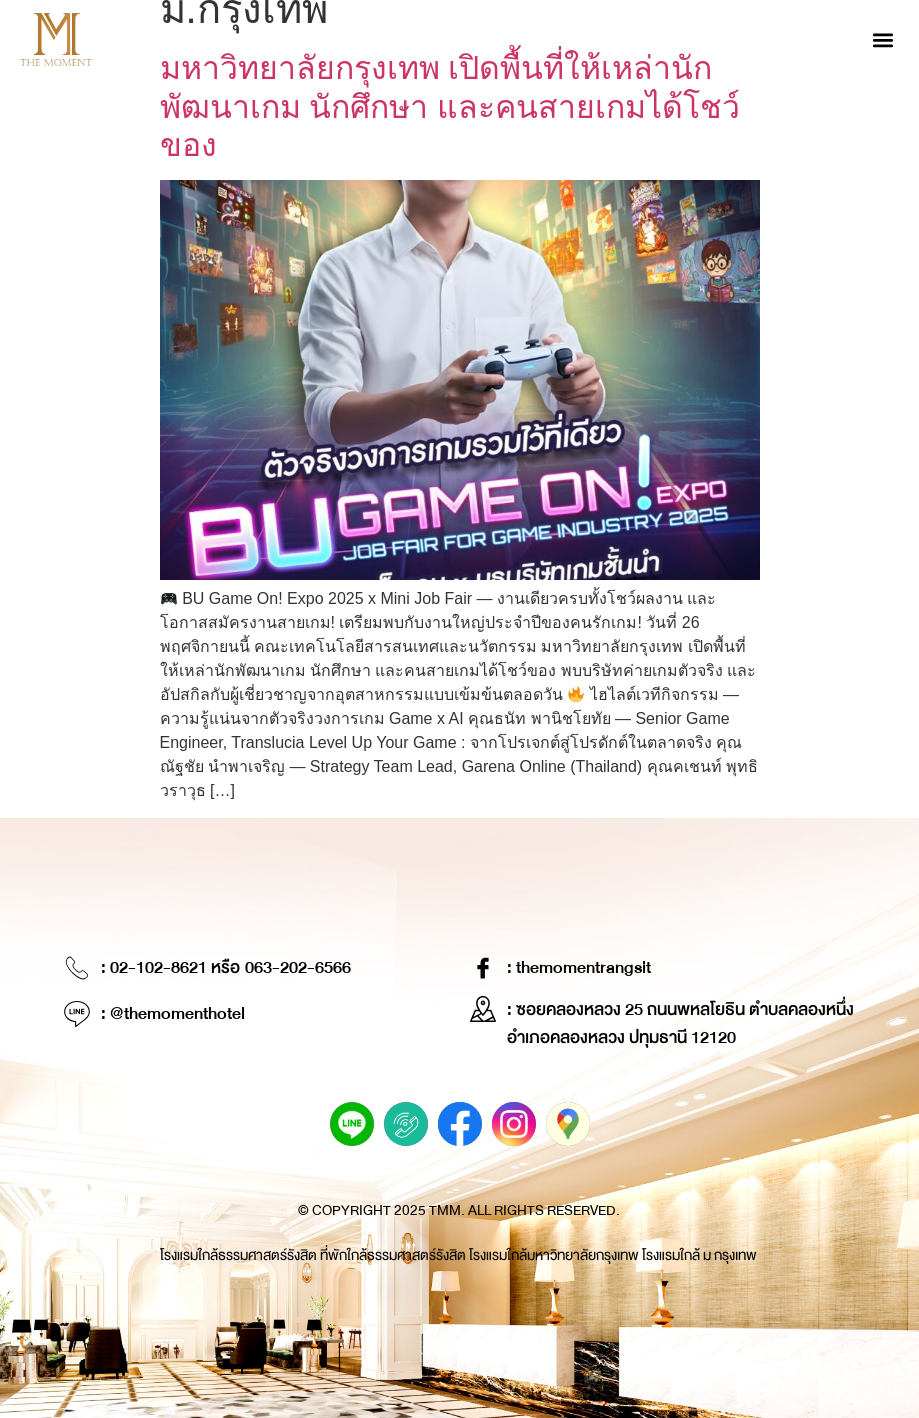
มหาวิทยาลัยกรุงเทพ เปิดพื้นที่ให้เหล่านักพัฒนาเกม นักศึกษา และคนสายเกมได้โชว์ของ (450, 106)
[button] (882, 39)
